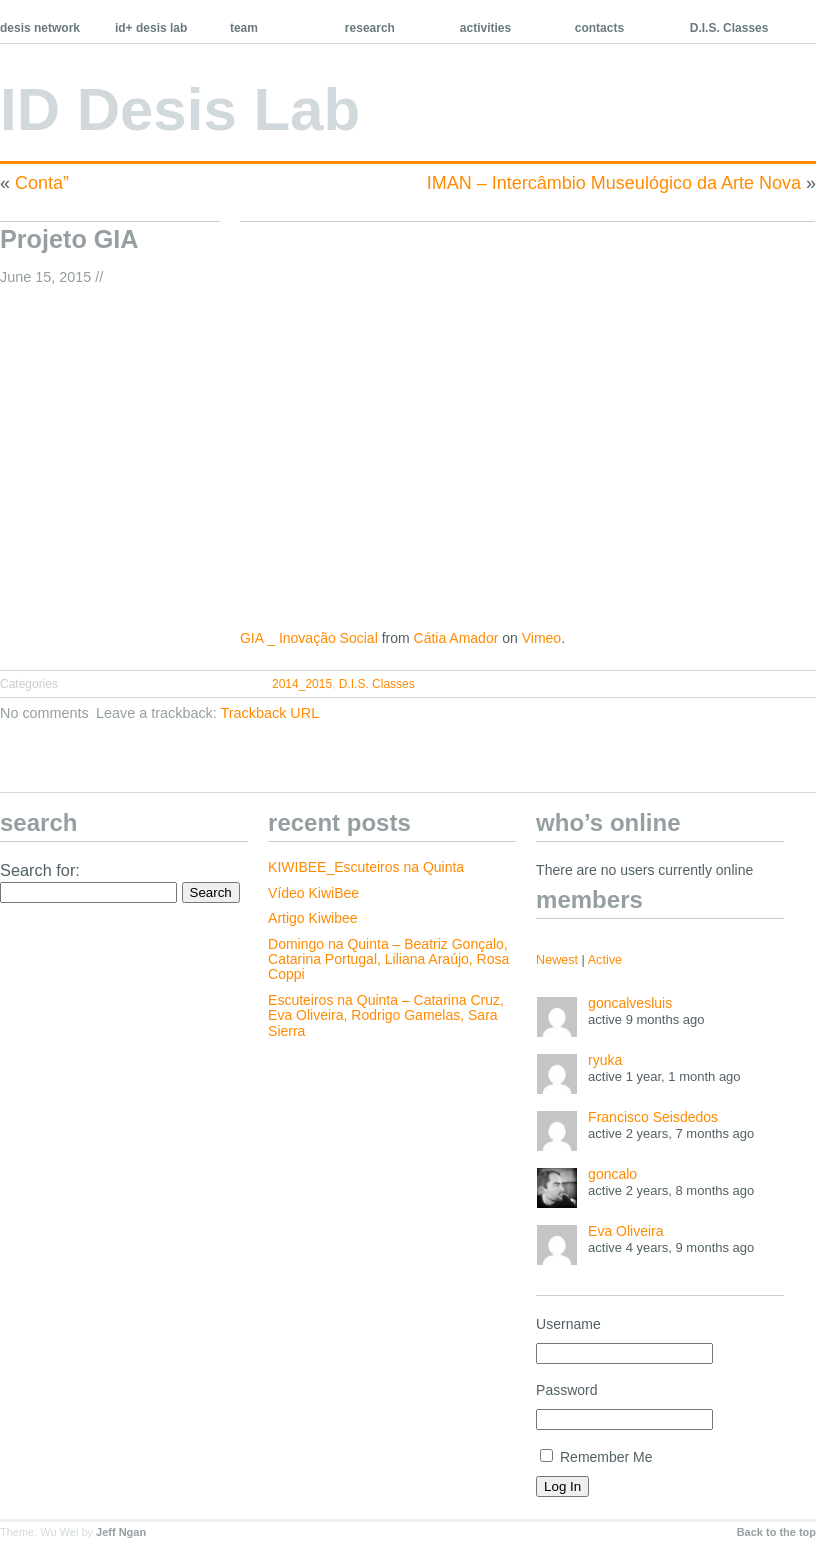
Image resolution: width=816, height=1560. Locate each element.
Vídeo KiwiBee (313, 893)
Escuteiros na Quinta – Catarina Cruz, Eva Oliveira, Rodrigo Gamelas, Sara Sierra (386, 1015)
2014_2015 (302, 684)
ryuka (605, 1060)
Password (566, 1390)
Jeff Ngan (121, 1532)
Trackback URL (270, 713)
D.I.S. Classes (729, 28)
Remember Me (596, 1457)
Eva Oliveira (625, 1231)
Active (605, 960)
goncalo (612, 1174)
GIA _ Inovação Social (309, 638)
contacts (599, 28)
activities (485, 28)
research (370, 28)
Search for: (40, 870)
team (244, 28)
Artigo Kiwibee (313, 918)
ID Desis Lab (180, 109)
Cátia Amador (456, 638)
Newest (557, 960)
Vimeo (541, 638)
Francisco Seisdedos (653, 1117)
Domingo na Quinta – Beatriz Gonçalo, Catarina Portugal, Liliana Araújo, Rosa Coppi (388, 959)
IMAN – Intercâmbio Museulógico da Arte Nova (614, 183)
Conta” (42, 183)
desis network (40, 28)
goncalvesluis (630, 1003)
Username (568, 1324)
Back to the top (776, 1532)
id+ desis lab (151, 28)
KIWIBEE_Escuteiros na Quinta (366, 867)
